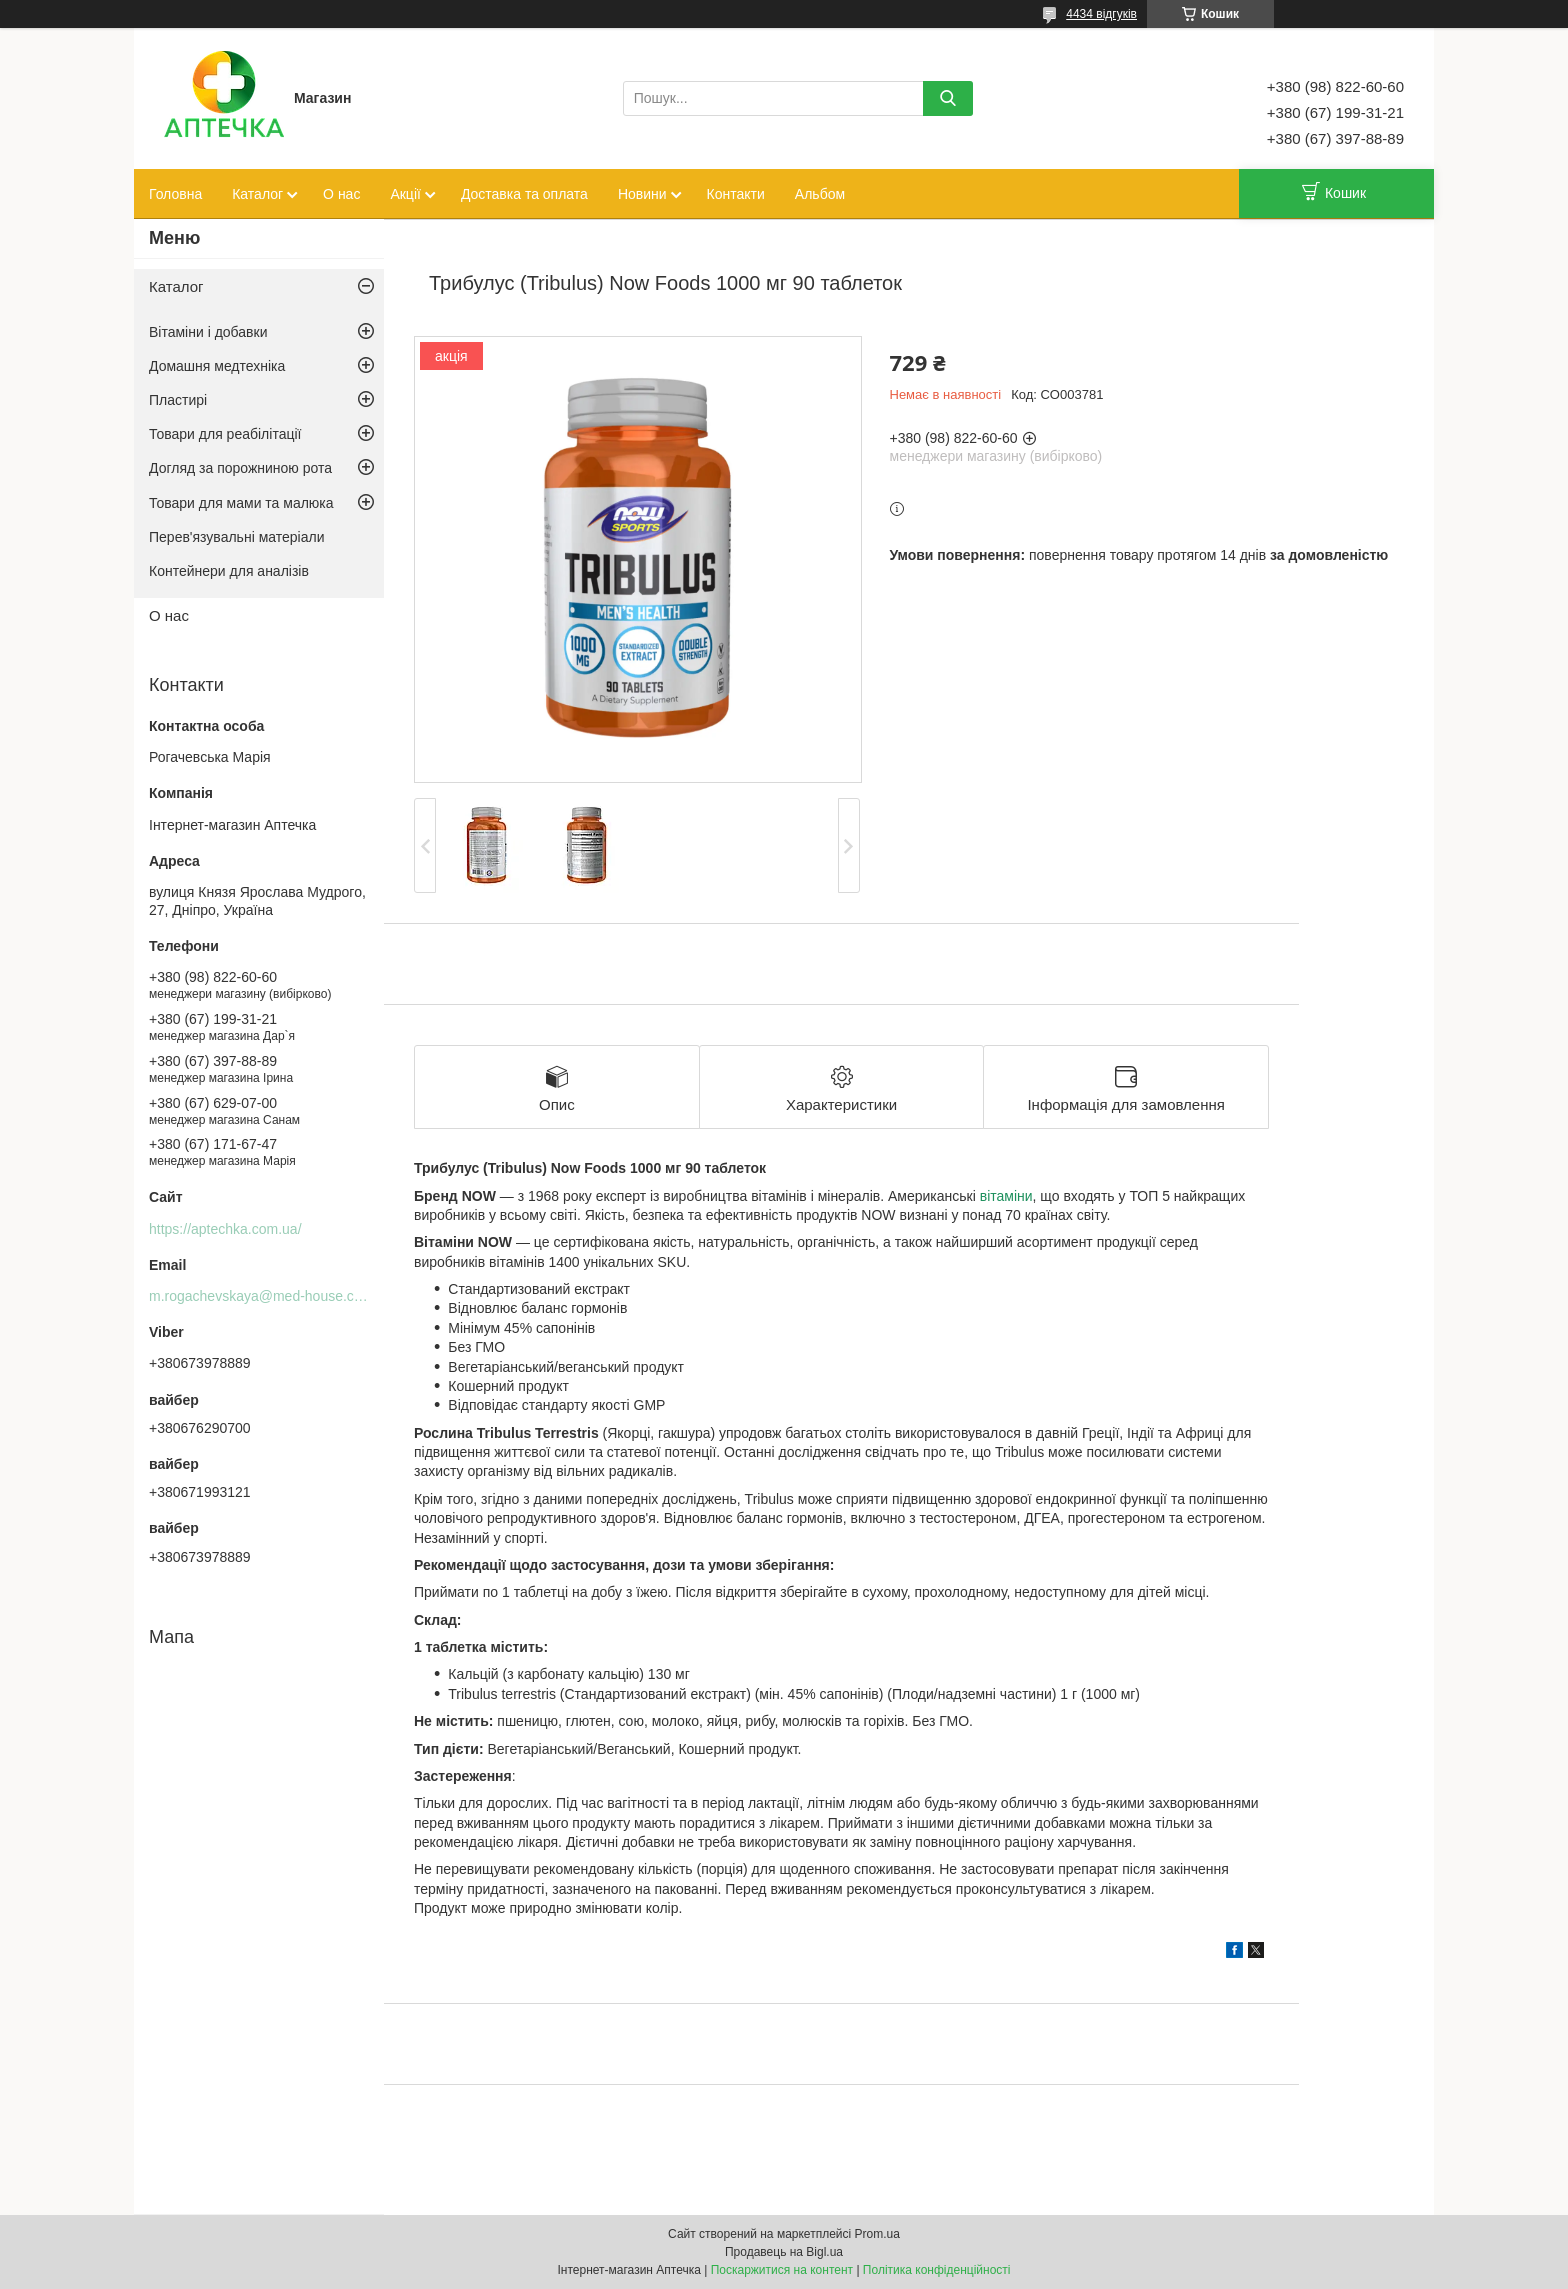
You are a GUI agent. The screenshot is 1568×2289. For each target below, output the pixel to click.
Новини (642, 194)
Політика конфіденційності (937, 2270)
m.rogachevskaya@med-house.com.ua (271, 1296)
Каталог (257, 194)
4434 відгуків (1101, 14)
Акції (405, 194)
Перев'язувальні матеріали (236, 537)
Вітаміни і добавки (208, 332)
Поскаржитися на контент (782, 2270)
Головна (175, 194)
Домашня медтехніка (217, 366)
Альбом (820, 194)
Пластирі (178, 400)
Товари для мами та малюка (241, 503)
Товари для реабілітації (225, 434)
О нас (341, 194)
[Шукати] (948, 98)
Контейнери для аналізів (229, 571)
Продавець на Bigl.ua (784, 2252)
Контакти (736, 194)
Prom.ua (877, 2234)
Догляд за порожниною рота (240, 468)
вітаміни (1006, 1196)
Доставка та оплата (524, 194)
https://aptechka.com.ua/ (225, 1229)
